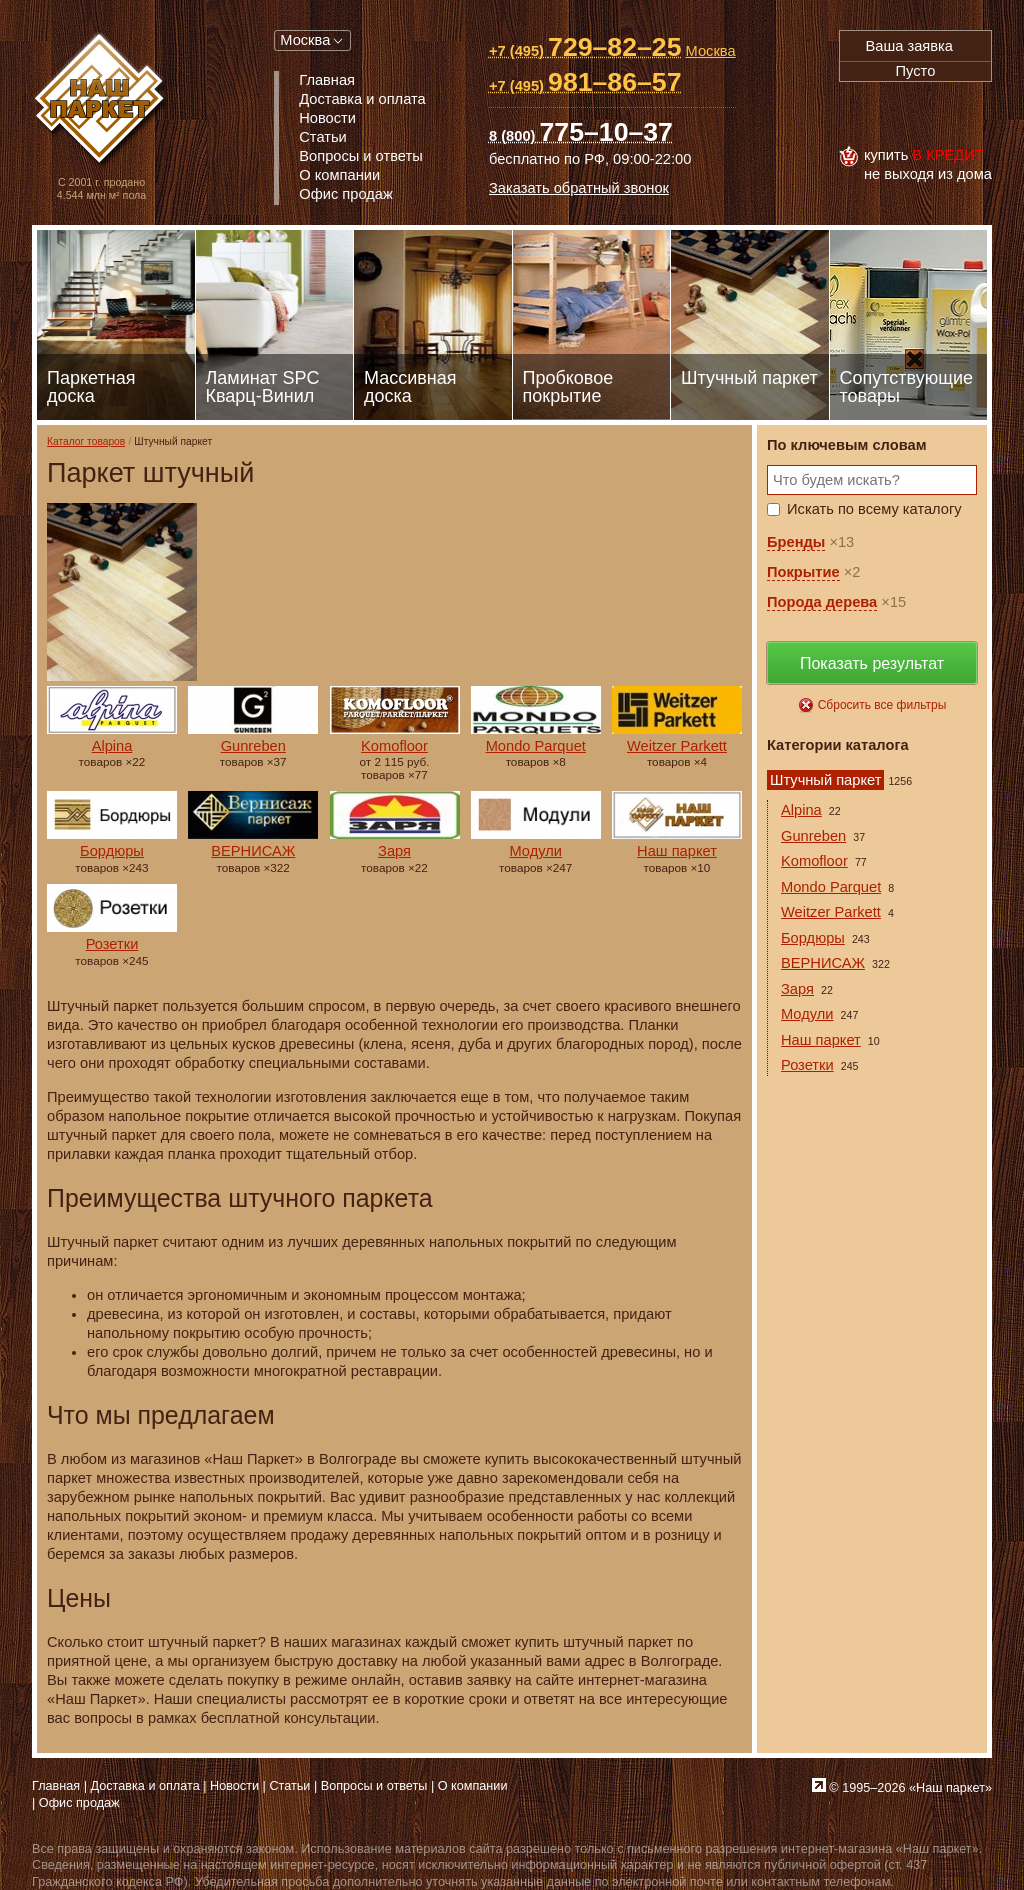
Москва (305, 40)
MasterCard (905, 114)
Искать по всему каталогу (874, 509)
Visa (861, 114)
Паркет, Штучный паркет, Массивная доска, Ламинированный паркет (101, 100)
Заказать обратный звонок (579, 188)
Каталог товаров (86, 441)
